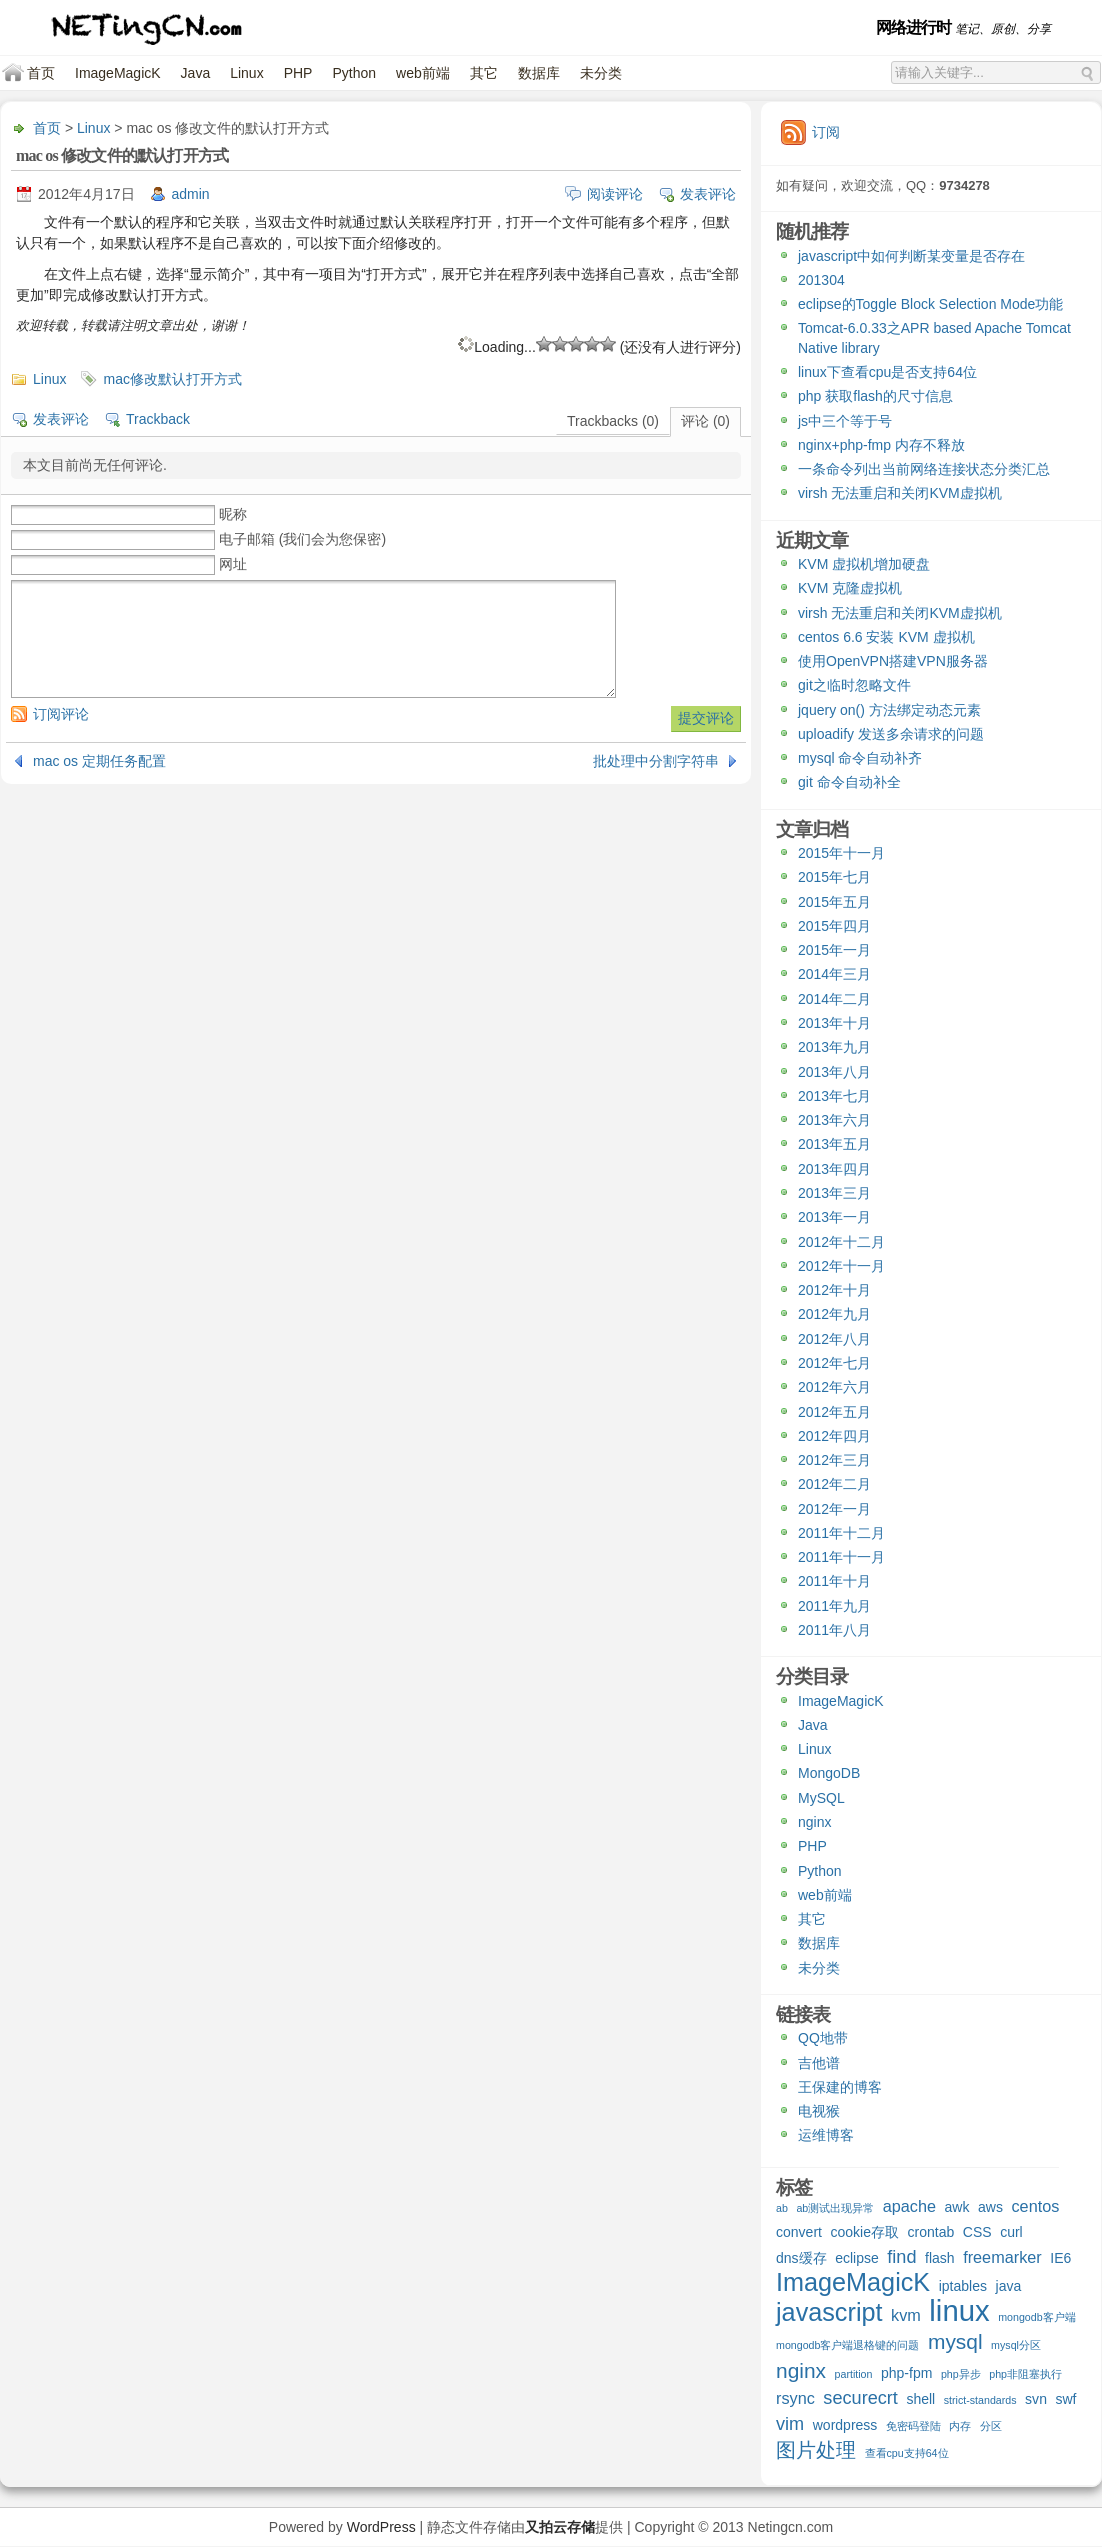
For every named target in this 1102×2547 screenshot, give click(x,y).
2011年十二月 (841, 1533)
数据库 (539, 73)
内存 (960, 2426)
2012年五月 (834, 1412)
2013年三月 (834, 1193)
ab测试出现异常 (835, 2208)
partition (854, 2374)
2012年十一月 (841, 1266)
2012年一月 (834, 1509)
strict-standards (980, 2400)
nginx (814, 1822)
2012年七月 (834, 1363)
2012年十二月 (841, 1242)
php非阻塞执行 (1025, 2374)
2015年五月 (834, 902)
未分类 (601, 73)
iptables (963, 2286)
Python (354, 73)
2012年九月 (834, 1314)
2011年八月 (834, 1630)
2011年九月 (834, 1606)
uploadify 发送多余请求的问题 (891, 734)
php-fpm (906, 2373)
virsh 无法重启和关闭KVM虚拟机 (900, 493)
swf (1065, 2399)
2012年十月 (834, 1290)
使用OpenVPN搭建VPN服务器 (893, 661)
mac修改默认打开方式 (172, 379)
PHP (298, 73)
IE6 (1060, 2258)
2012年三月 (834, 1460)
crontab (931, 2232)
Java (196, 73)
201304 (821, 280)
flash (940, 2258)
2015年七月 (834, 877)
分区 (991, 2426)
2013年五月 (834, 1144)
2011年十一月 (841, 1557)
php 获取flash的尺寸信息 (875, 396)
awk (957, 2207)
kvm (906, 2315)
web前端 (423, 73)
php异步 (961, 2374)
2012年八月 (834, 1339)
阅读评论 (615, 194)
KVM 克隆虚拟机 (850, 588)
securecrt (860, 2398)
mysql (955, 2342)
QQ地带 (823, 2038)
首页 (41, 73)
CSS (977, 2232)
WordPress (381, 2527)
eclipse (857, 2258)
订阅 (826, 132)
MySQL (821, 1798)
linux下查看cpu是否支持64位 (887, 372)
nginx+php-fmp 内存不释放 (881, 445)
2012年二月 (834, 1484)
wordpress (845, 2425)
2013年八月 (834, 1072)
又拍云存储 (560, 2527)
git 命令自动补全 (849, 782)
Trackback (158, 419)
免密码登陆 (913, 2426)
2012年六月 (834, 1387)
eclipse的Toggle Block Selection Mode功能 (930, 304)
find (901, 2257)
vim (790, 2424)
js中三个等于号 (845, 421)
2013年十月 (834, 1023)
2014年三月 (834, 974)
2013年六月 (834, 1120)
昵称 (233, 514)
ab (782, 2208)
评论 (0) (705, 421)
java (1009, 2286)
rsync (795, 2398)
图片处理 (816, 2451)
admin (191, 194)
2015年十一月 (841, 853)
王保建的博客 (840, 2087)
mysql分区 (1016, 2345)
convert (799, 2232)
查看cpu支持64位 (907, 2453)
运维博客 (826, 2135)
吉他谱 (819, 2063)
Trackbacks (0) (613, 421)
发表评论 (708, 194)
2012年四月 (834, 1436)
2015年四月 (834, 926)
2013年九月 (834, 1047)
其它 (484, 73)
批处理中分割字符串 (656, 761)
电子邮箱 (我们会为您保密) (302, 539)
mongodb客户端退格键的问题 (847, 2345)
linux (959, 2313)
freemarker (1002, 2257)
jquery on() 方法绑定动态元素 (889, 710)
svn (1036, 2399)
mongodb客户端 (1036, 2317)
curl (1011, 2232)
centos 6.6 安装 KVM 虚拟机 (886, 637)
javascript (829, 2314)
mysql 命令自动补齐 (860, 758)
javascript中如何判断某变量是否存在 (911, 256)
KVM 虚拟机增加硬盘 (864, 564)
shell (920, 2399)
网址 (233, 564)
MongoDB (829, 1773)
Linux (246, 73)
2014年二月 (834, 999)
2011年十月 (834, 1581)
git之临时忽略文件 (854, 685)
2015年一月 (834, 950)
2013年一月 (834, 1217)
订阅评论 (61, 714)
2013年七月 (834, 1096)
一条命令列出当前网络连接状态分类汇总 (924, 469)
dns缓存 (801, 2258)
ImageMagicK (118, 73)
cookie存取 (864, 2232)
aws (990, 2207)
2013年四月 (834, 1169)
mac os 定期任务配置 (99, 761)
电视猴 (819, 2111)
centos (1035, 2206)
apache (909, 2206)
